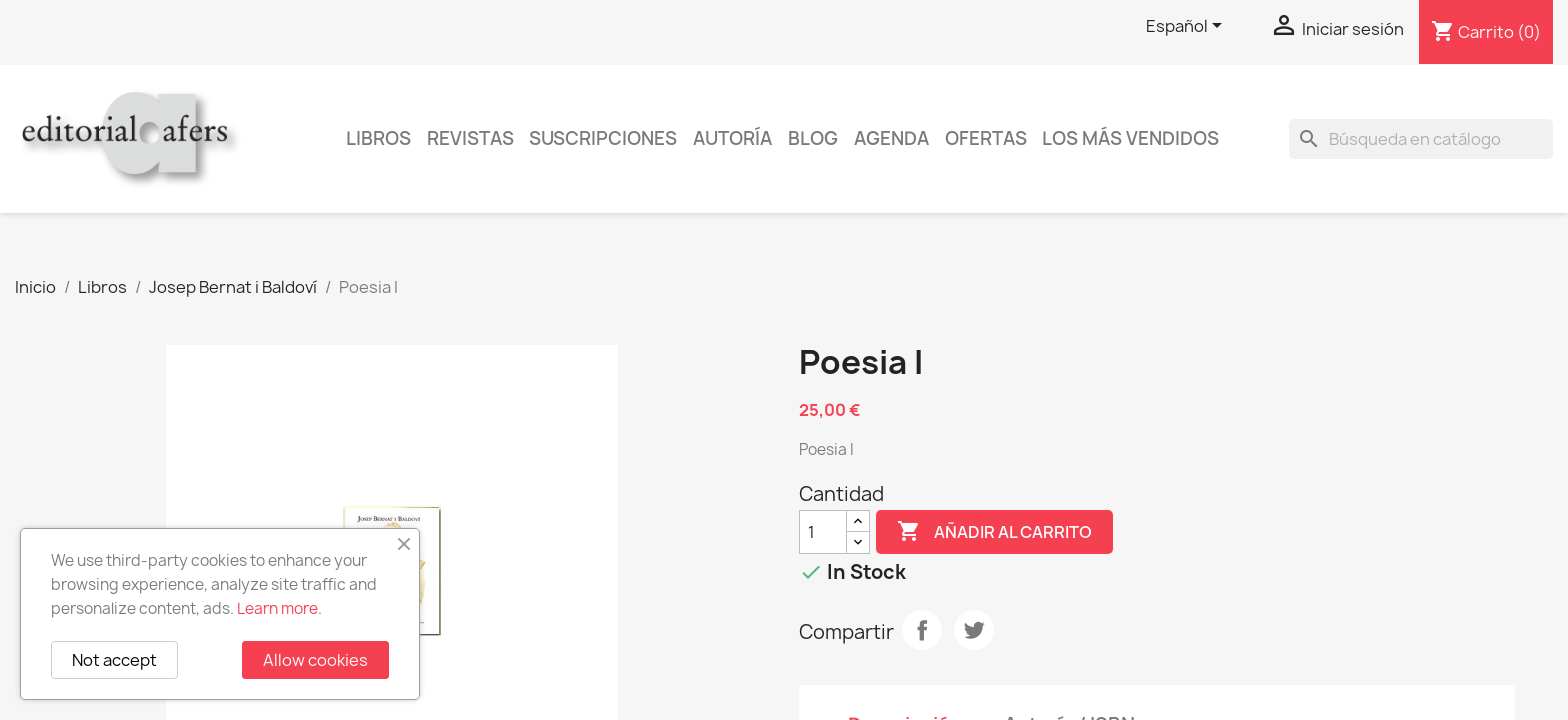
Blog (813, 138)
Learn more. (279, 608)
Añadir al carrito (994, 532)
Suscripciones (603, 138)
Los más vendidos (1130, 138)
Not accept (114, 660)
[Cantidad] (823, 532)
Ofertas (986, 138)
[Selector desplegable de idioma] (1187, 27)
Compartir (922, 630)
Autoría (732, 138)
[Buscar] (1421, 139)
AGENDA (891, 138)
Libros (378, 138)
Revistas (470, 138)
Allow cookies (315, 660)
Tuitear (974, 630)
